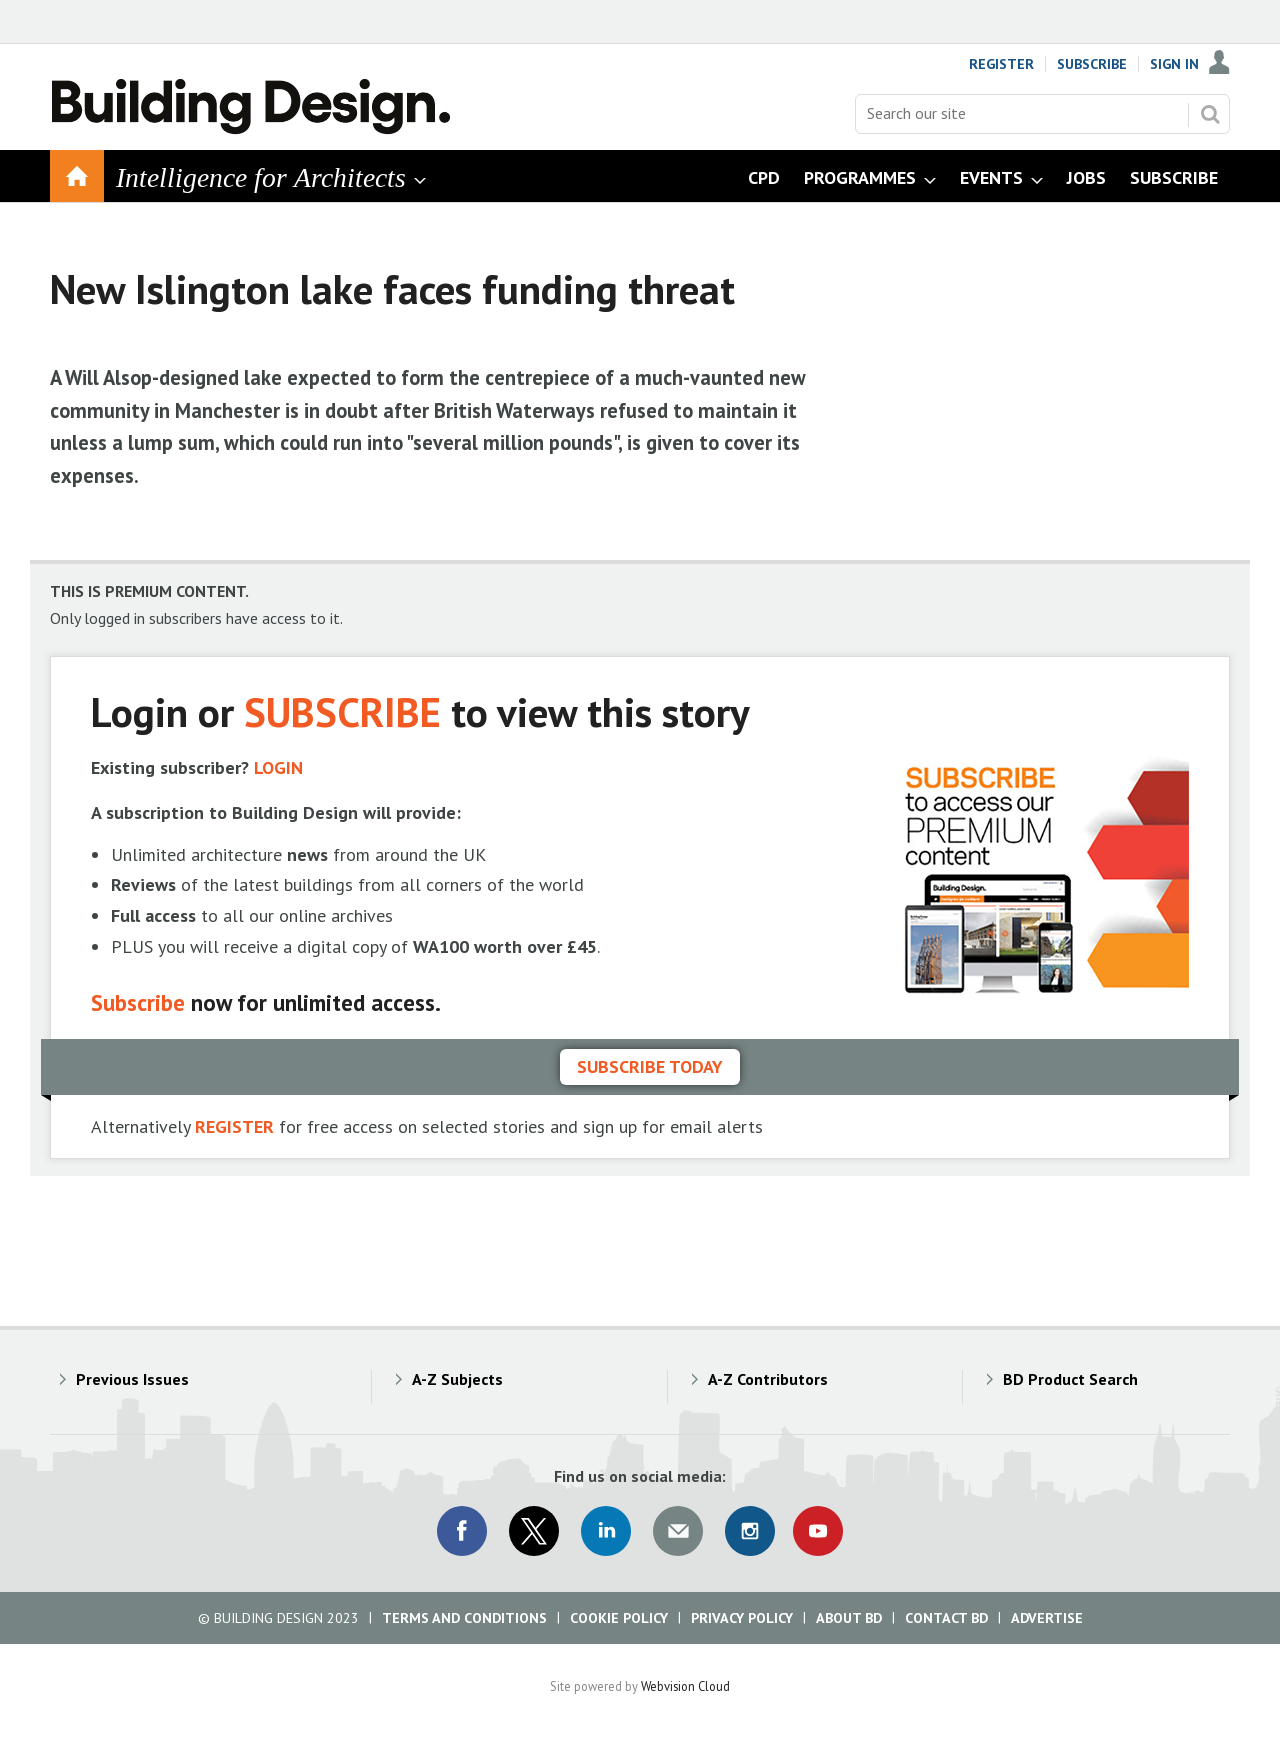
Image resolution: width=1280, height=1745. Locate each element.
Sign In (1174, 64)
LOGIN (278, 767)
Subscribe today (650, 1066)
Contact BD (946, 1618)
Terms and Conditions (464, 1618)
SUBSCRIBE (342, 711)
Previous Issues (132, 1379)
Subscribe (1092, 64)
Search (1210, 114)
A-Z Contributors (768, 1379)
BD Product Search (1070, 1379)
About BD (849, 1618)
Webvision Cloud (685, 1686)
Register (1001, 64)
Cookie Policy (619, 1618)
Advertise (1047, 1618)
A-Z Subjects (457, 1379)
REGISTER (234, 1126)
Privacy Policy (742, 1618)
